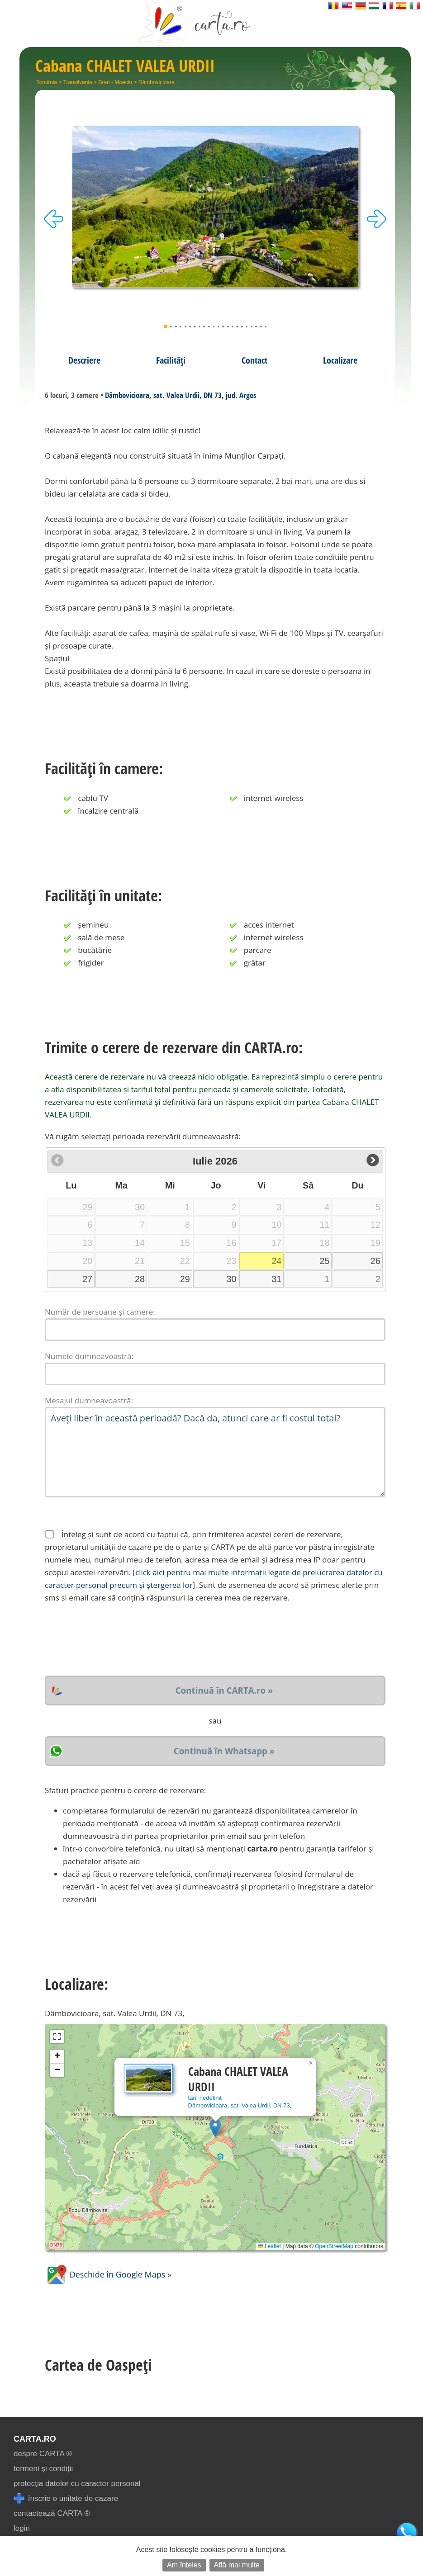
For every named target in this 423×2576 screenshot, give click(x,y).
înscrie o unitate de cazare (66, 2498)
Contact (254, 360)
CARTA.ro (35, 2438)
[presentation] (113, 1639)
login (22, 2528)
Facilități (170, 360)
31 (276, 1279)
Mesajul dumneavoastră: (89, 1400)
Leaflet (269, 2246)
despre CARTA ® (43, 2453)
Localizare (340, 360)
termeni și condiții (43, 2468)
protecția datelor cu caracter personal (77, 2483)
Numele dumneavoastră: (89, 1356)
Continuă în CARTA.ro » (224, 1690)
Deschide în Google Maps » (108, 2274)
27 (87, 1279)
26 (375, 1261)
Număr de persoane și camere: (100, 1312)
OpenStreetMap (334, 2246)
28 (140, 1279)
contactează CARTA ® (52, 2513)
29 (185, 1279)
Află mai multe (237, 2565)
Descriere (84, 360)
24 (276, 1261)
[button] (215, 2128)
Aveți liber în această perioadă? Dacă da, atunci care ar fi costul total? (215, 1452)
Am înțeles (184, 2565)
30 (231, 1279)
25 (324, 1261)
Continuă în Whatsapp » (224, 1751)
